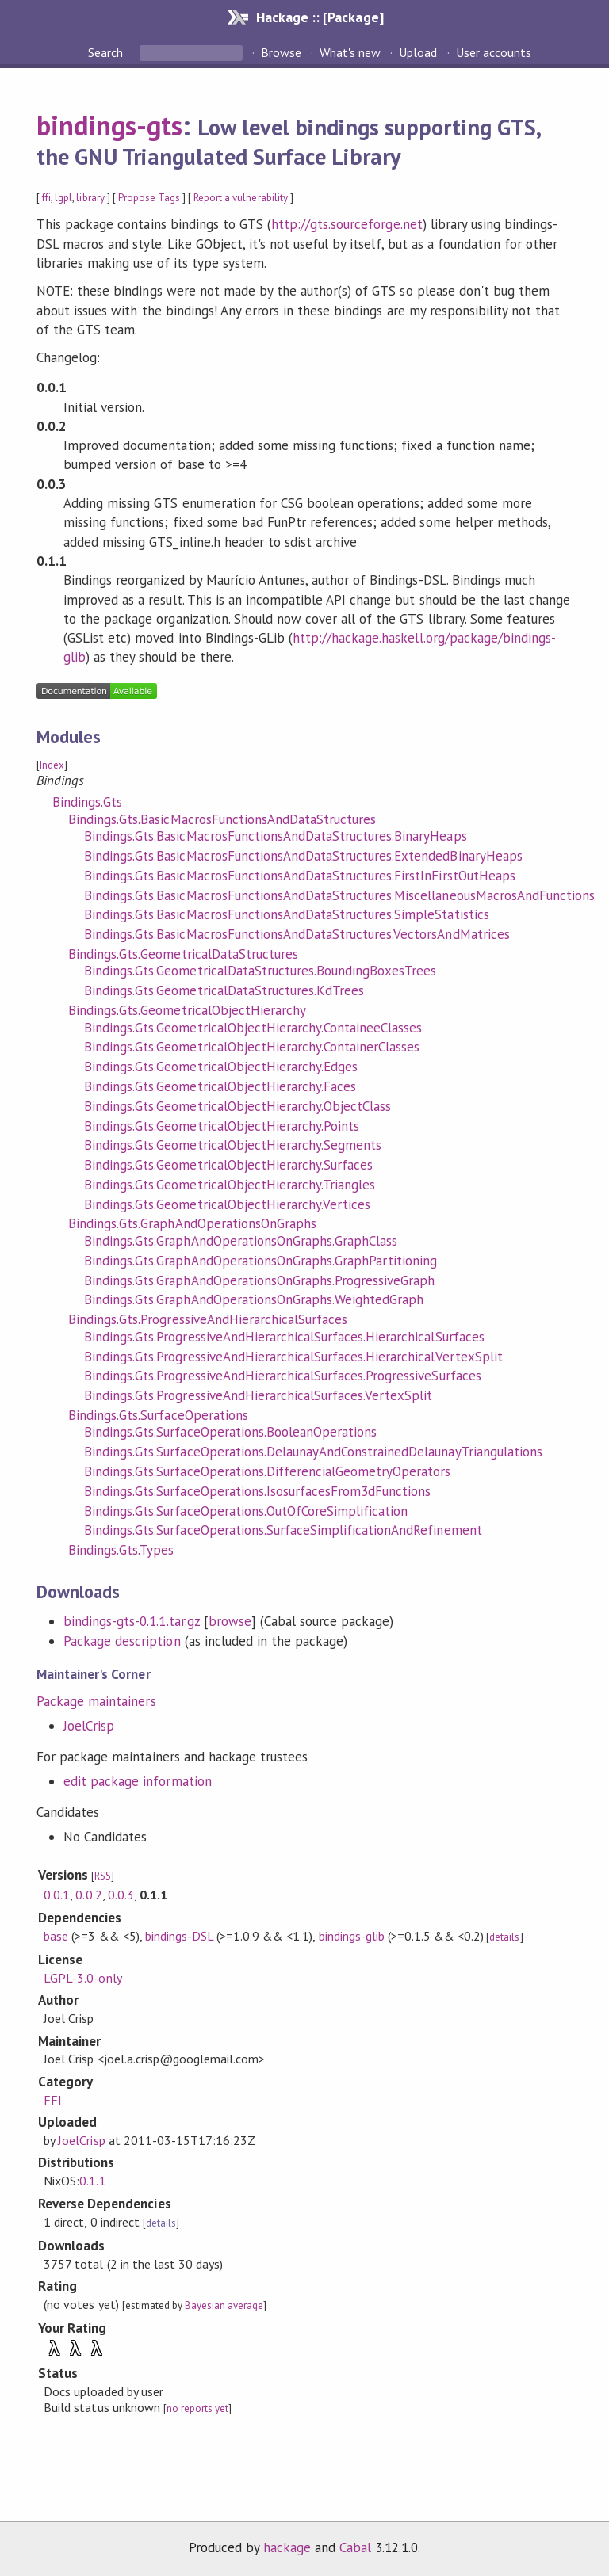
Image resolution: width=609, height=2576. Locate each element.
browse (230, 1621)
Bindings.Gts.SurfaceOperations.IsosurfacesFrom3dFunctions (257, 1491)
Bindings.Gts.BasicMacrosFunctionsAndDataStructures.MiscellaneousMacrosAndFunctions (339, 895)
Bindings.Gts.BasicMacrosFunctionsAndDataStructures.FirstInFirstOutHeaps (299, 875)
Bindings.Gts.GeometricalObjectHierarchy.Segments (232, 1145)
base (56, 1936)
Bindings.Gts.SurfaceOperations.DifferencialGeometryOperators (267, 1471)
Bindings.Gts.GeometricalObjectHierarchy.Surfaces (228, 1165)
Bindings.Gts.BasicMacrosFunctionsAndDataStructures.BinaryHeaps (275, 836)
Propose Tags (149, 197)
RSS (102, 1876)
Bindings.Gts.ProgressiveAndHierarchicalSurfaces (207, 1319)
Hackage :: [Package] (319, 17)
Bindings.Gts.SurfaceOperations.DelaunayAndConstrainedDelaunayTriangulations (313, 1451)
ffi (46, 197)
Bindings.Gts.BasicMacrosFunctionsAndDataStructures (222, 819)
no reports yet (197, 2408)
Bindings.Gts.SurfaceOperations (158, 1415)
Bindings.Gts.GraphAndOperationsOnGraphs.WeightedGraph (253, 1299)
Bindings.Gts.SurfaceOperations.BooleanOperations (230, 1432)
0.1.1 (92, 2181)
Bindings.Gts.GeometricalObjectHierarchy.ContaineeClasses (253, 1027)
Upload (418, 52)
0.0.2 (88, 1894)
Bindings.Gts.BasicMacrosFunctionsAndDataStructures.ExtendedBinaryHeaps (303, 855)
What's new (350, 52)
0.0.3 (121, 1894)
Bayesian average (224, 2305)
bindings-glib (352, 1936)
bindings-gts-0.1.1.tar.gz (131, 1621)
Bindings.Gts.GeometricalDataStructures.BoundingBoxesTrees (260, 970)
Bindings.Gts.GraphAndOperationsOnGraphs (192, 1223)
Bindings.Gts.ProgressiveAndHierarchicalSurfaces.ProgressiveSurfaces (282, 1375)
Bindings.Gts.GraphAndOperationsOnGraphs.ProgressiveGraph (259, 1280)
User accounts (493, 52)
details (504, 1937)
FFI (53, 2100)
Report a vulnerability (240, 197)
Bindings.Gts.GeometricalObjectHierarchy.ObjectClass (237, 1106)
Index (52, 765)
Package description (121, 1641)
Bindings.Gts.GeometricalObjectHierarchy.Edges (221, 1066)
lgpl (63, 197)
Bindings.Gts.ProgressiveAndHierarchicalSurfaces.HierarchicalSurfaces (284, 1336)
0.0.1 (57, 1894)
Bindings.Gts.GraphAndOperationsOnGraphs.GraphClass (240, 1241)
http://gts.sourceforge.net (347, 224)
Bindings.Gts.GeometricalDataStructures (183, 954)
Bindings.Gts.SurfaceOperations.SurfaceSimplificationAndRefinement (283, 1530)
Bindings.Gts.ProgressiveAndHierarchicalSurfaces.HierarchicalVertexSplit (293, 1356)
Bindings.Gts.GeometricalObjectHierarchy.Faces (220, 1086)
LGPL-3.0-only (82, 1978)
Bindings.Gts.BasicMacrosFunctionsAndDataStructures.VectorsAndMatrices (297, 934)
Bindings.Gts (87, 802)
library (90, 197)
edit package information (137, 1781)
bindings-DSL (179, 1936)
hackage (287, 2547)
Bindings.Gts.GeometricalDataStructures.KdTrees (224, 990)
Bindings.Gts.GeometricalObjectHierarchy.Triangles (229, 1184)
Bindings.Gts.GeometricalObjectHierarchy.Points (221, 1126)
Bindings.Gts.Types (121, 1550)
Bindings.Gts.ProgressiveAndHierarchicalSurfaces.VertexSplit (258, 1395)
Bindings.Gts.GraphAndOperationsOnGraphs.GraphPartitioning (260, 1260)
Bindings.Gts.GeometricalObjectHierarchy (187, 1010)
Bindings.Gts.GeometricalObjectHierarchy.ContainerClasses (251, 1046)
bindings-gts (109, 125)
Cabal (355, 2547)
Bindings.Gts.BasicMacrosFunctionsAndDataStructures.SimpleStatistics (286, 914)
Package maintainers (95, 1701)
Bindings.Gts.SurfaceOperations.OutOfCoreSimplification (246, 1511)
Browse (281, 52)
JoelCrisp (88, 1726)
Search (107, 52)
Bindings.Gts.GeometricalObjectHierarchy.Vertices (227, 1204)
